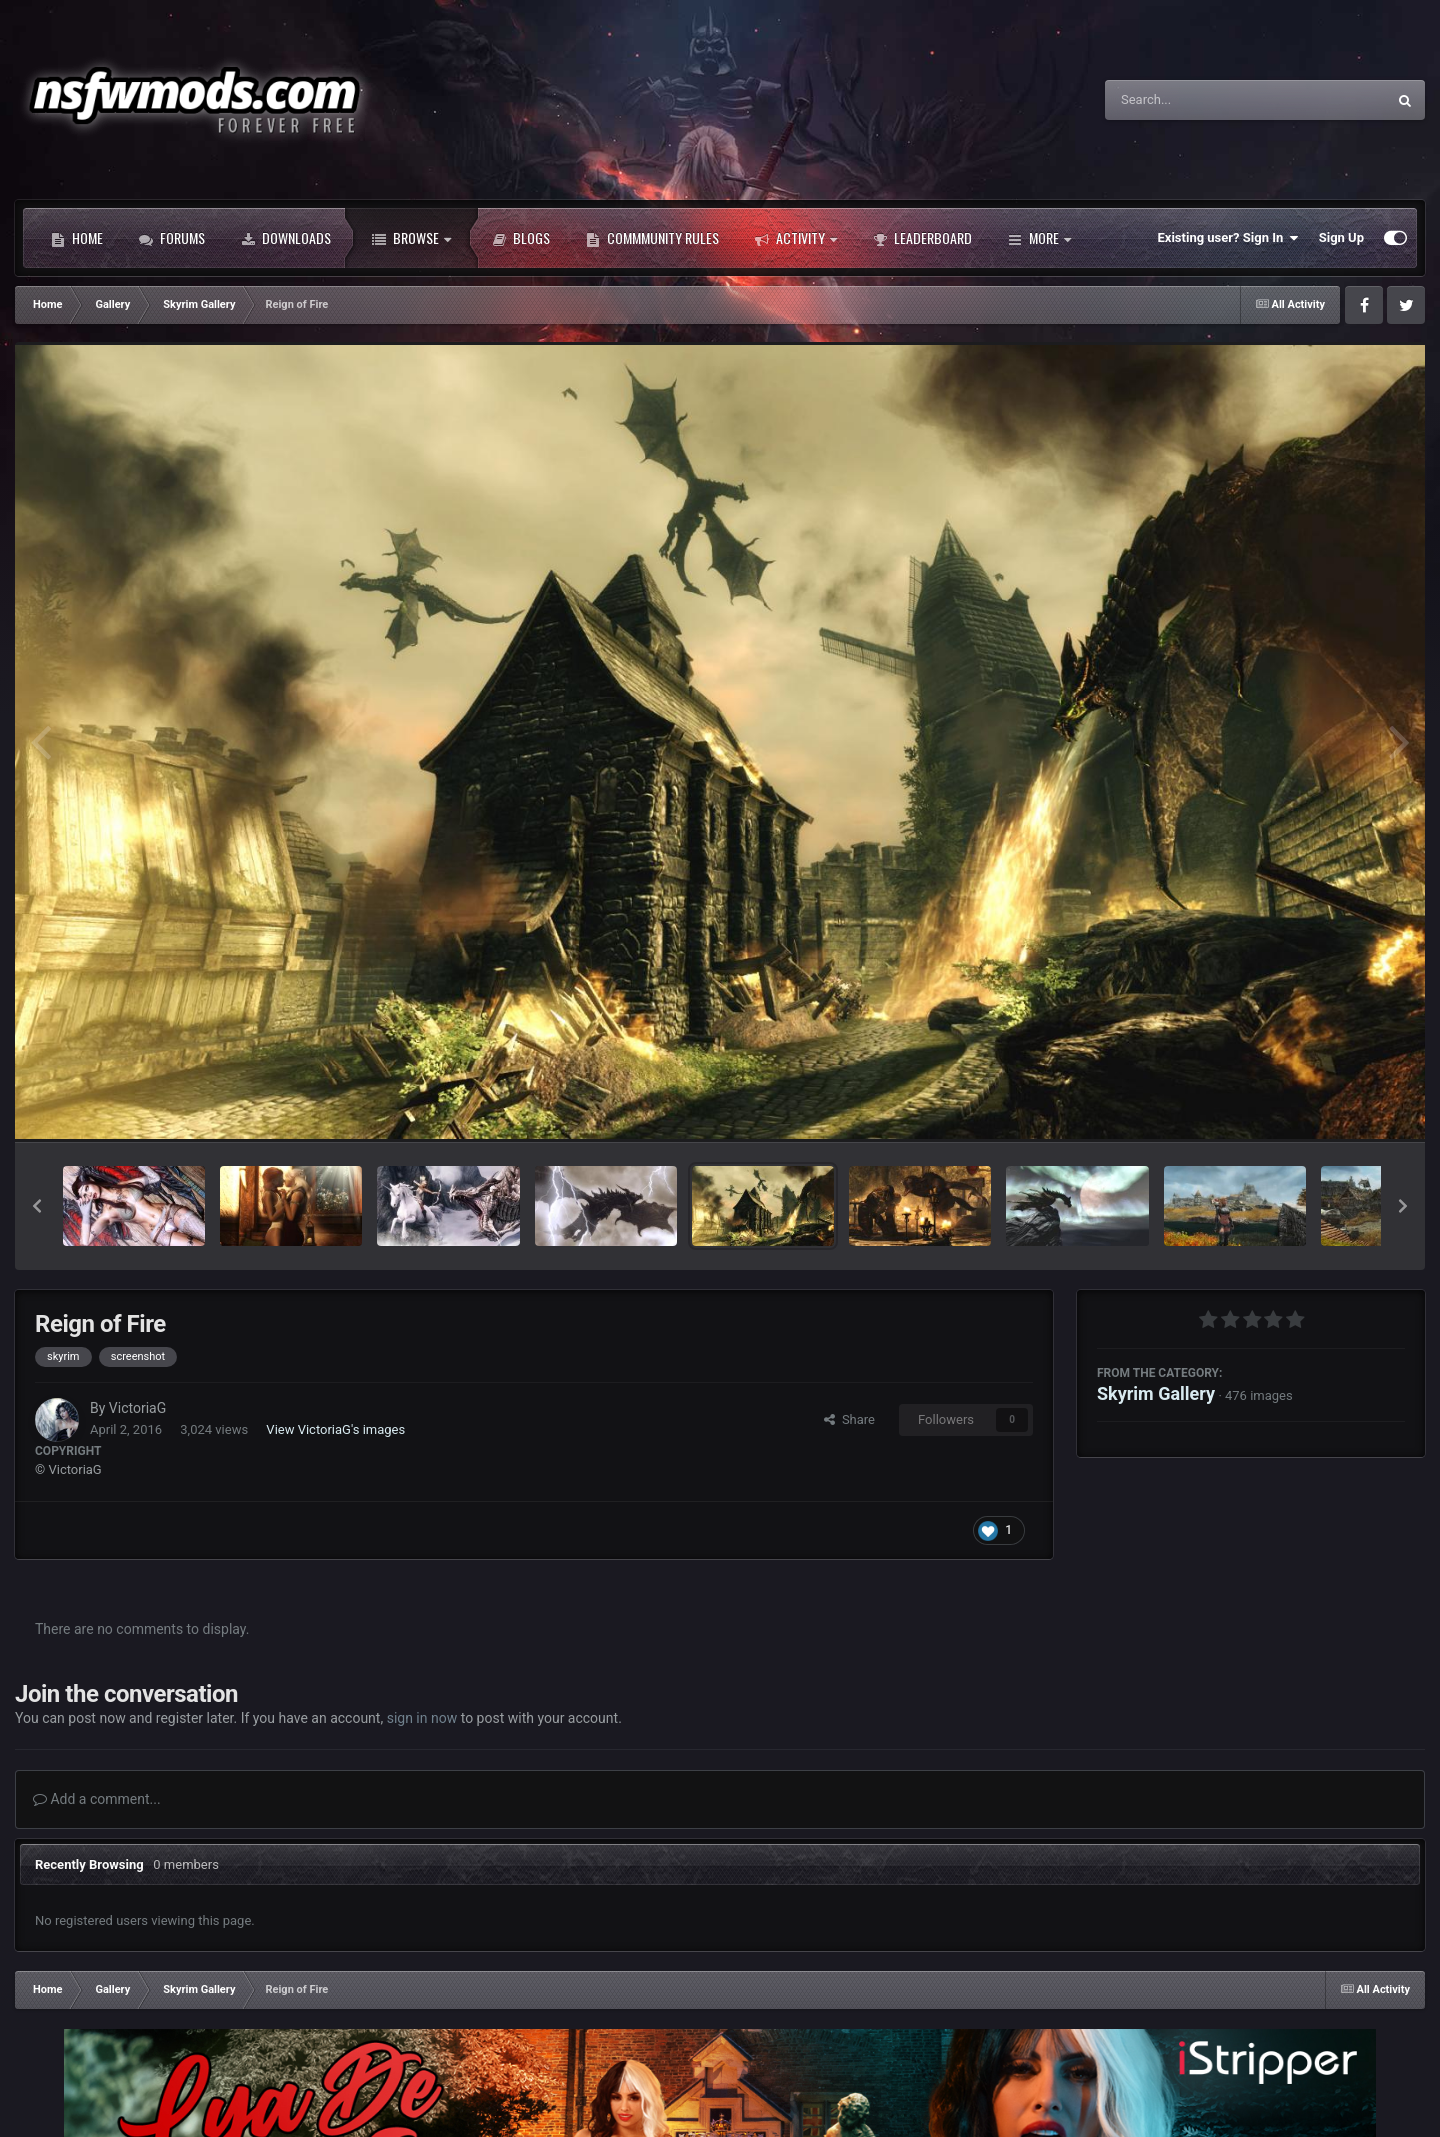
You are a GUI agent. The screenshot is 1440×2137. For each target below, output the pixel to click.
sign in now (422, 1718)
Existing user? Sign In (1228, 238)
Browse (411, 238)
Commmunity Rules (652, 238)
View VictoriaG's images (335, 1429)
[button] (37, 1206)
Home (77, 238)
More (1039, 238)
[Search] (1195, 100)
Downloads (286, 238)
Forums (172, 238)
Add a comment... (97, 1799)
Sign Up (1341, 237)
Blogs (521, 238)
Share (849, 1419)
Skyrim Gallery (1156, 1393)
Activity (796, 238)
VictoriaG (137, 1408)
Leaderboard (922, 238)
